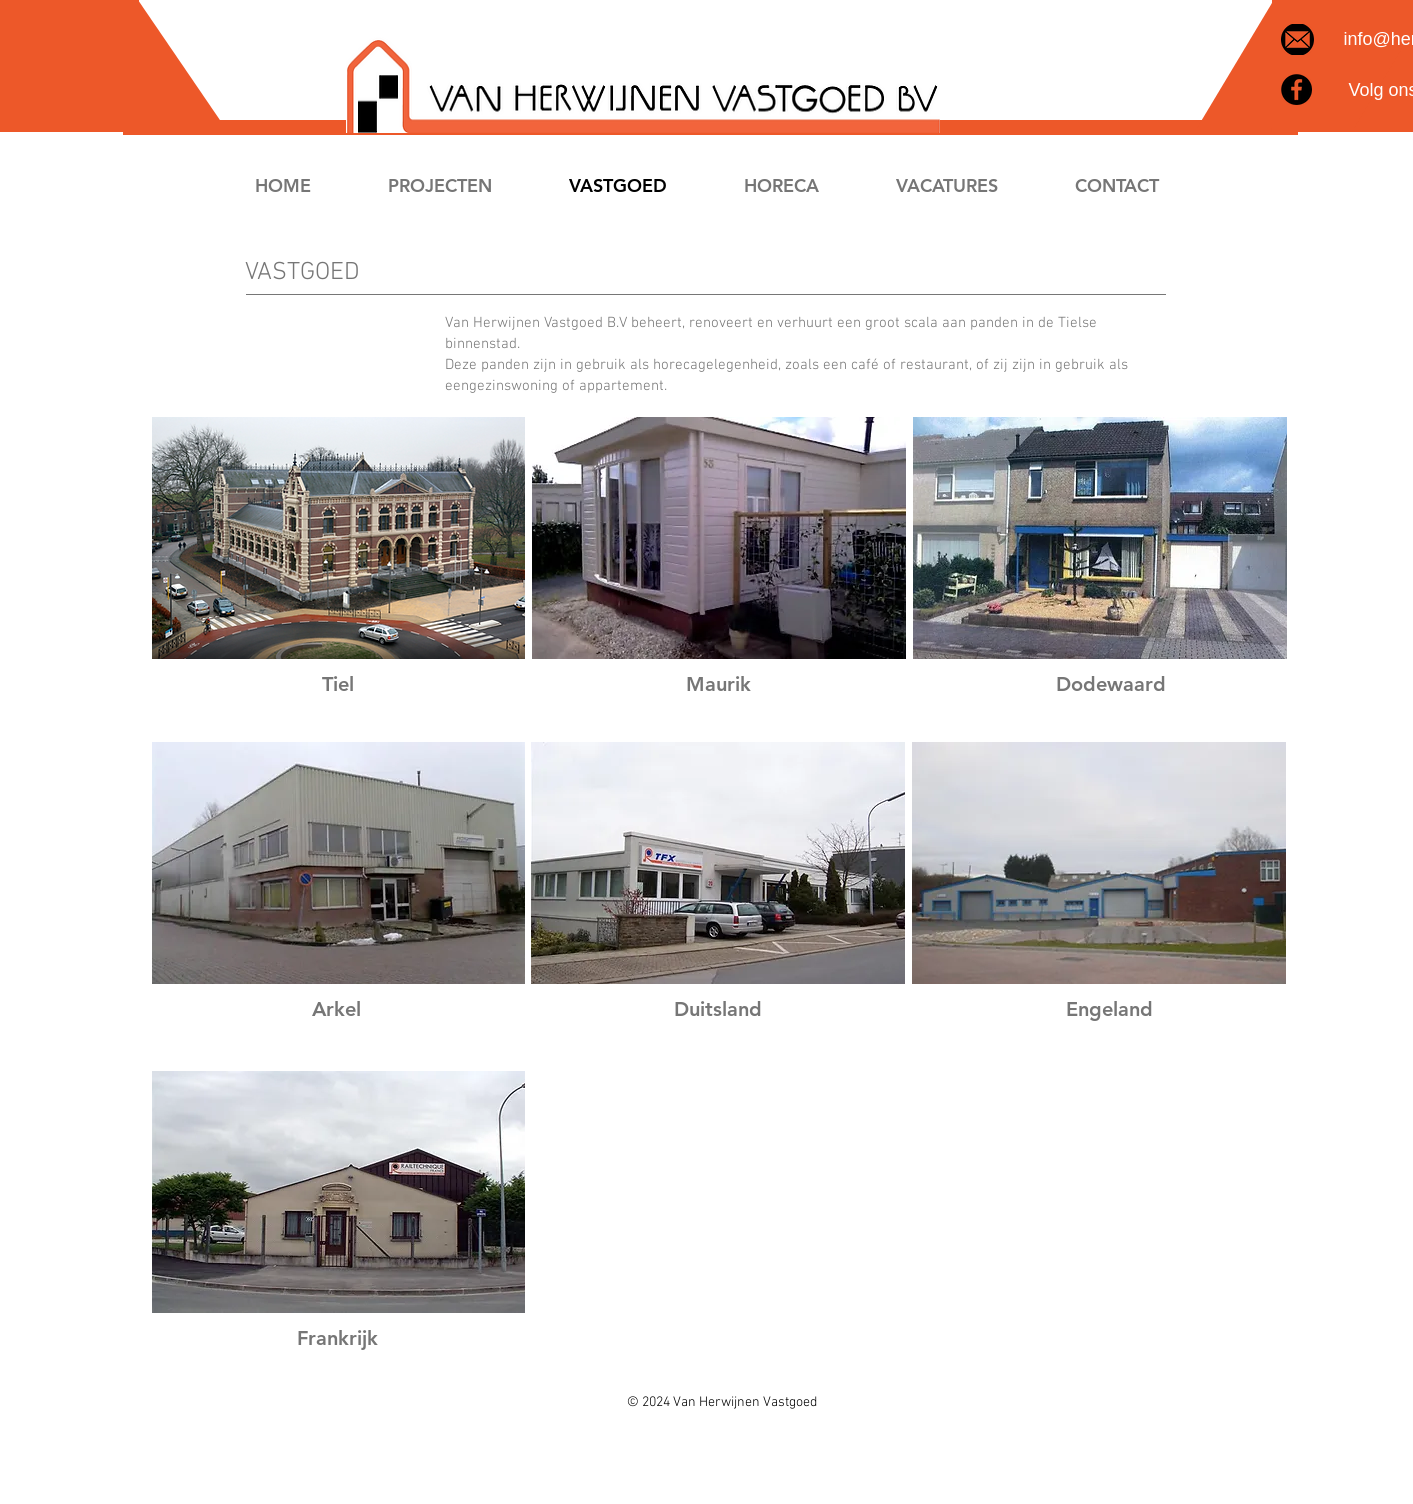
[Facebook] (1296, 89)
